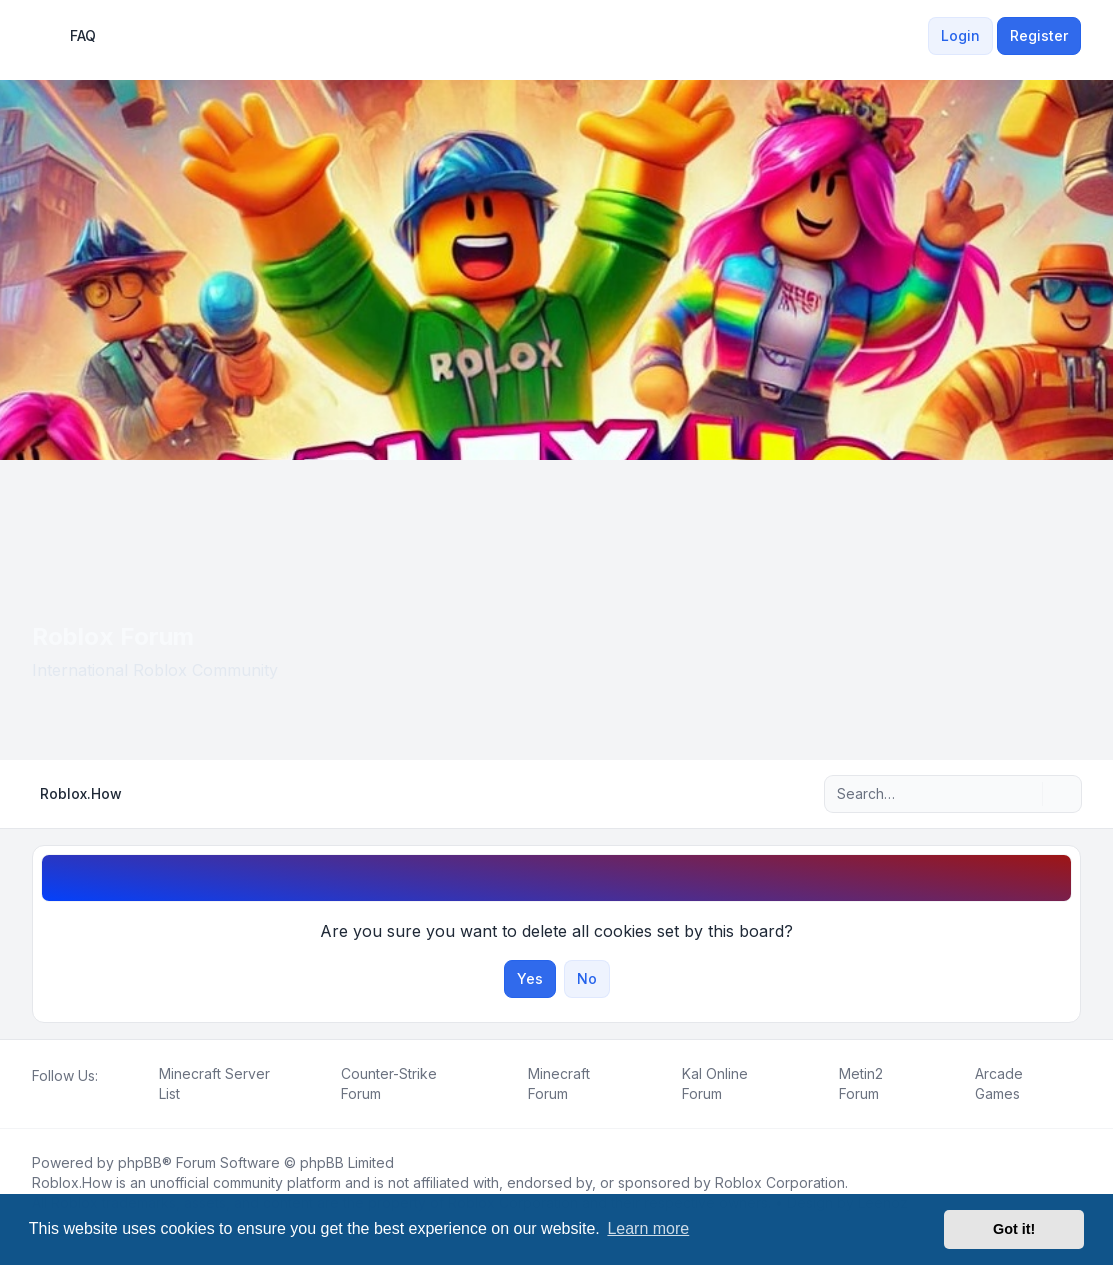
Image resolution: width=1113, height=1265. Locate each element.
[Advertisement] (556, 610)
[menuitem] (916, 36)
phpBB (140, 1162)
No (587, 978)
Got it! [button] (1014, 1229)
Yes (530, 978)
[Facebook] (36, 1098)
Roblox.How (72, 1182)
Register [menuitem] (1039, 35)
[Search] (1025, 794)
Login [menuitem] (960, 35)
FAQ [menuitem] (70, 36)
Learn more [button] (648, 1228)
